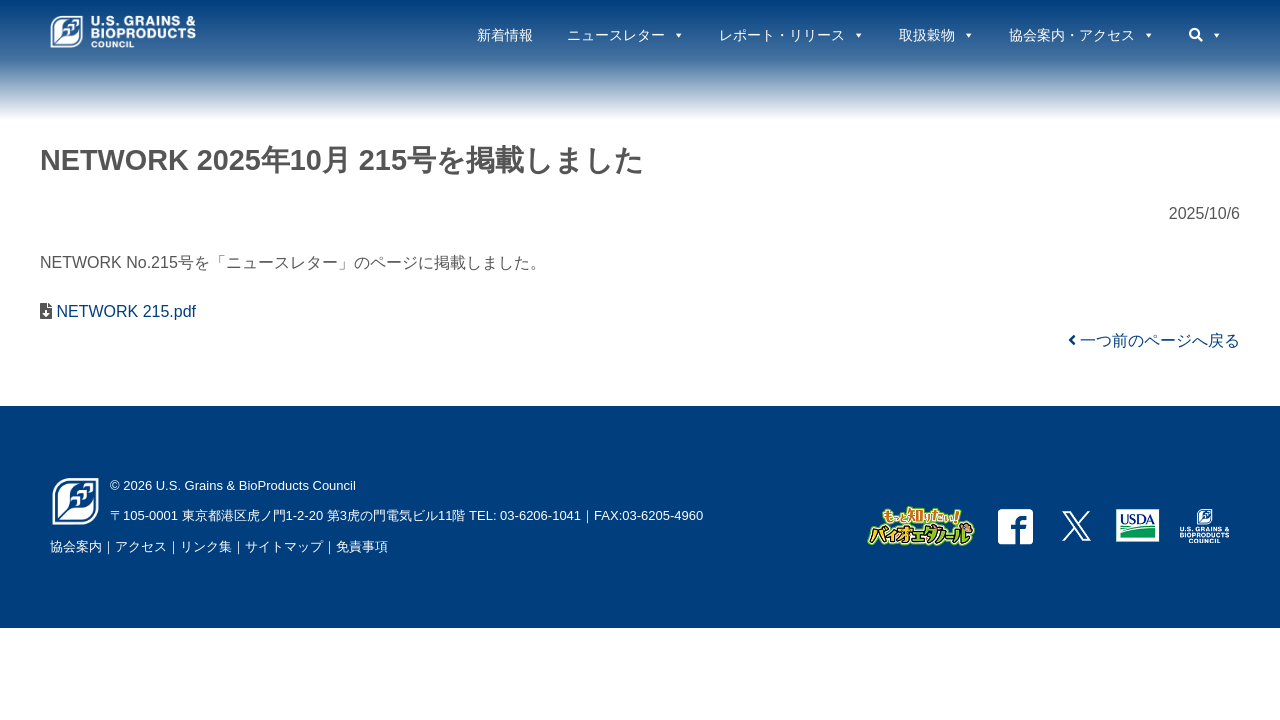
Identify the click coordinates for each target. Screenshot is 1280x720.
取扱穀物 (937, 35)
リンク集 (206, 546)
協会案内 (76, 546)
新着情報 (505, 35)
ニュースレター (626, 35)
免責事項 (362, 546)
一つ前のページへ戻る (1154, 340)
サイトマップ (284, 546)
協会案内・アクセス (1082, 35)
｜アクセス (134, 546)
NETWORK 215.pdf (124, 311)
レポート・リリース (792, 35)
